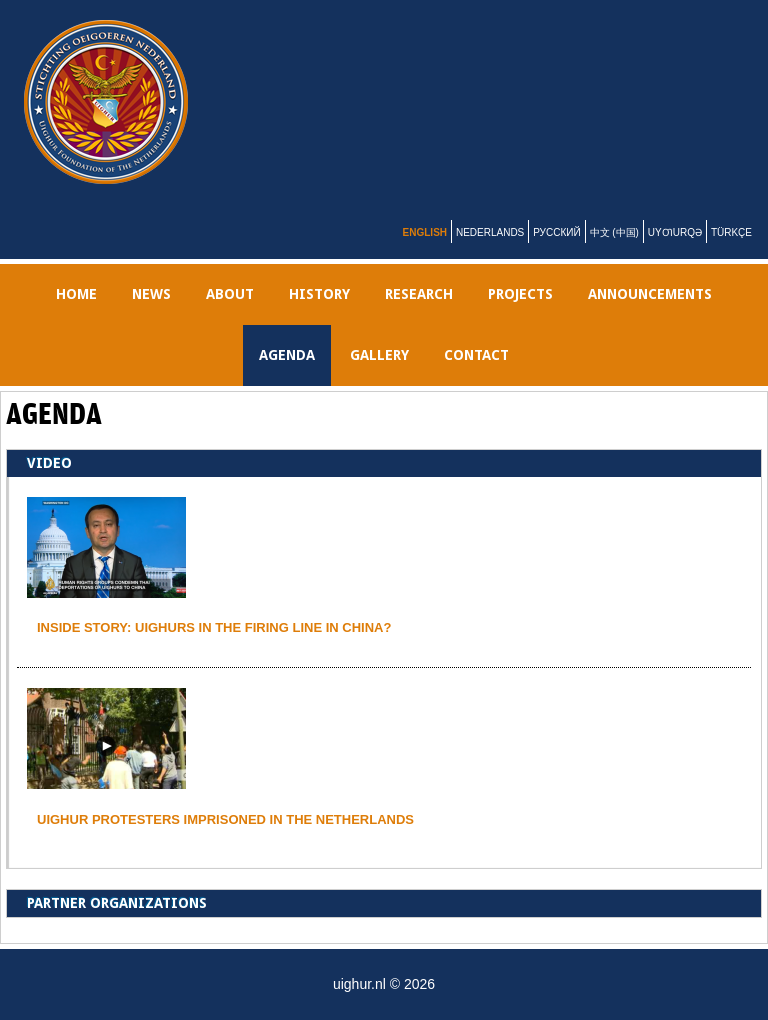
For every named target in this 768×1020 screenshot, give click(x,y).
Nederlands (490, 232)
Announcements (650, 294)
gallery (379, 355)
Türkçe (731, 232)
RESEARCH (419, 294)
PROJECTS (520, 294)
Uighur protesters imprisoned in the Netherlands (225, 819)
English (425, 232)
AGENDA (287, 355)
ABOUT (230, 294)
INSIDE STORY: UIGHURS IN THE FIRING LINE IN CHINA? (214, 627)
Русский (556, 232)
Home (76, 294)
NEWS (151, 294)
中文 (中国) (614, 232)
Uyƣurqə (675, 232)
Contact (476, 355)
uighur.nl (396, 102)
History (319, 294)
